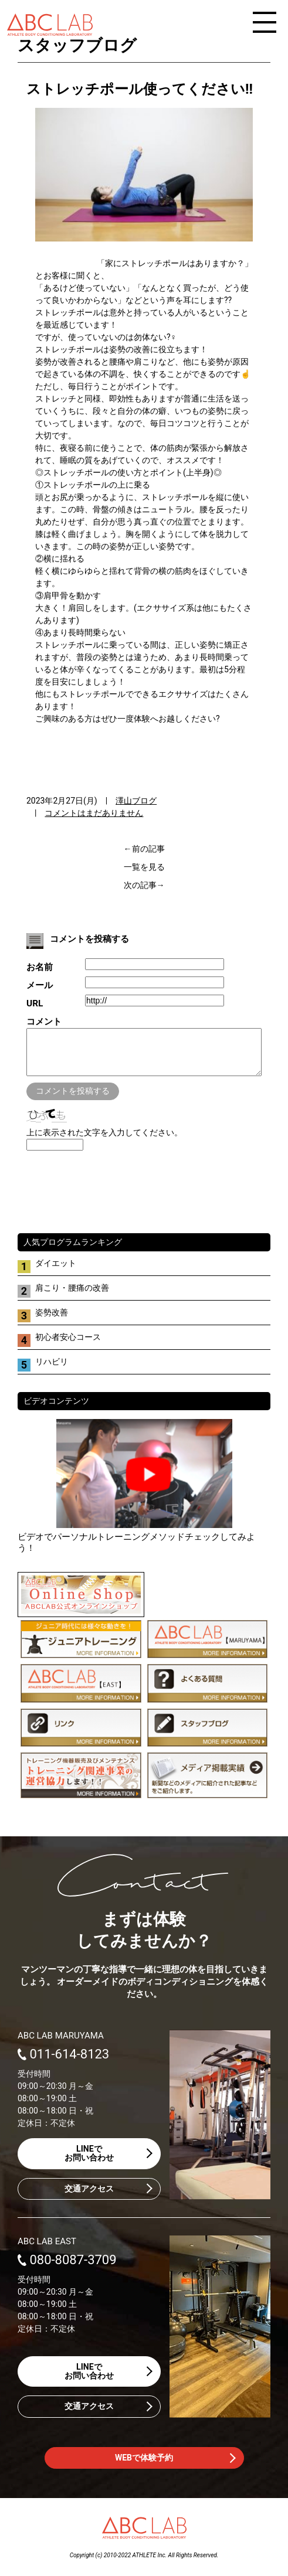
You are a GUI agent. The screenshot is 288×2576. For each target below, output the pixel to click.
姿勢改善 (51, 1321)
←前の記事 (144, 848)
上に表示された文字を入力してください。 (104, 1141)
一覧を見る (144, 867)
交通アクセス (89, 2197)
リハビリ (51, 1370)
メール (39, 985)
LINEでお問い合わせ (89, 2162)
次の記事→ (144, 885)
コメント (44, 1021)
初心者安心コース (68, 1345)
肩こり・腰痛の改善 (72, 1296)
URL (34, 1003)
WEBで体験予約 (144, 2466)
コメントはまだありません (94, 813)
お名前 (39, 967)
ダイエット (55, 1272)
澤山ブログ (136, 800)
